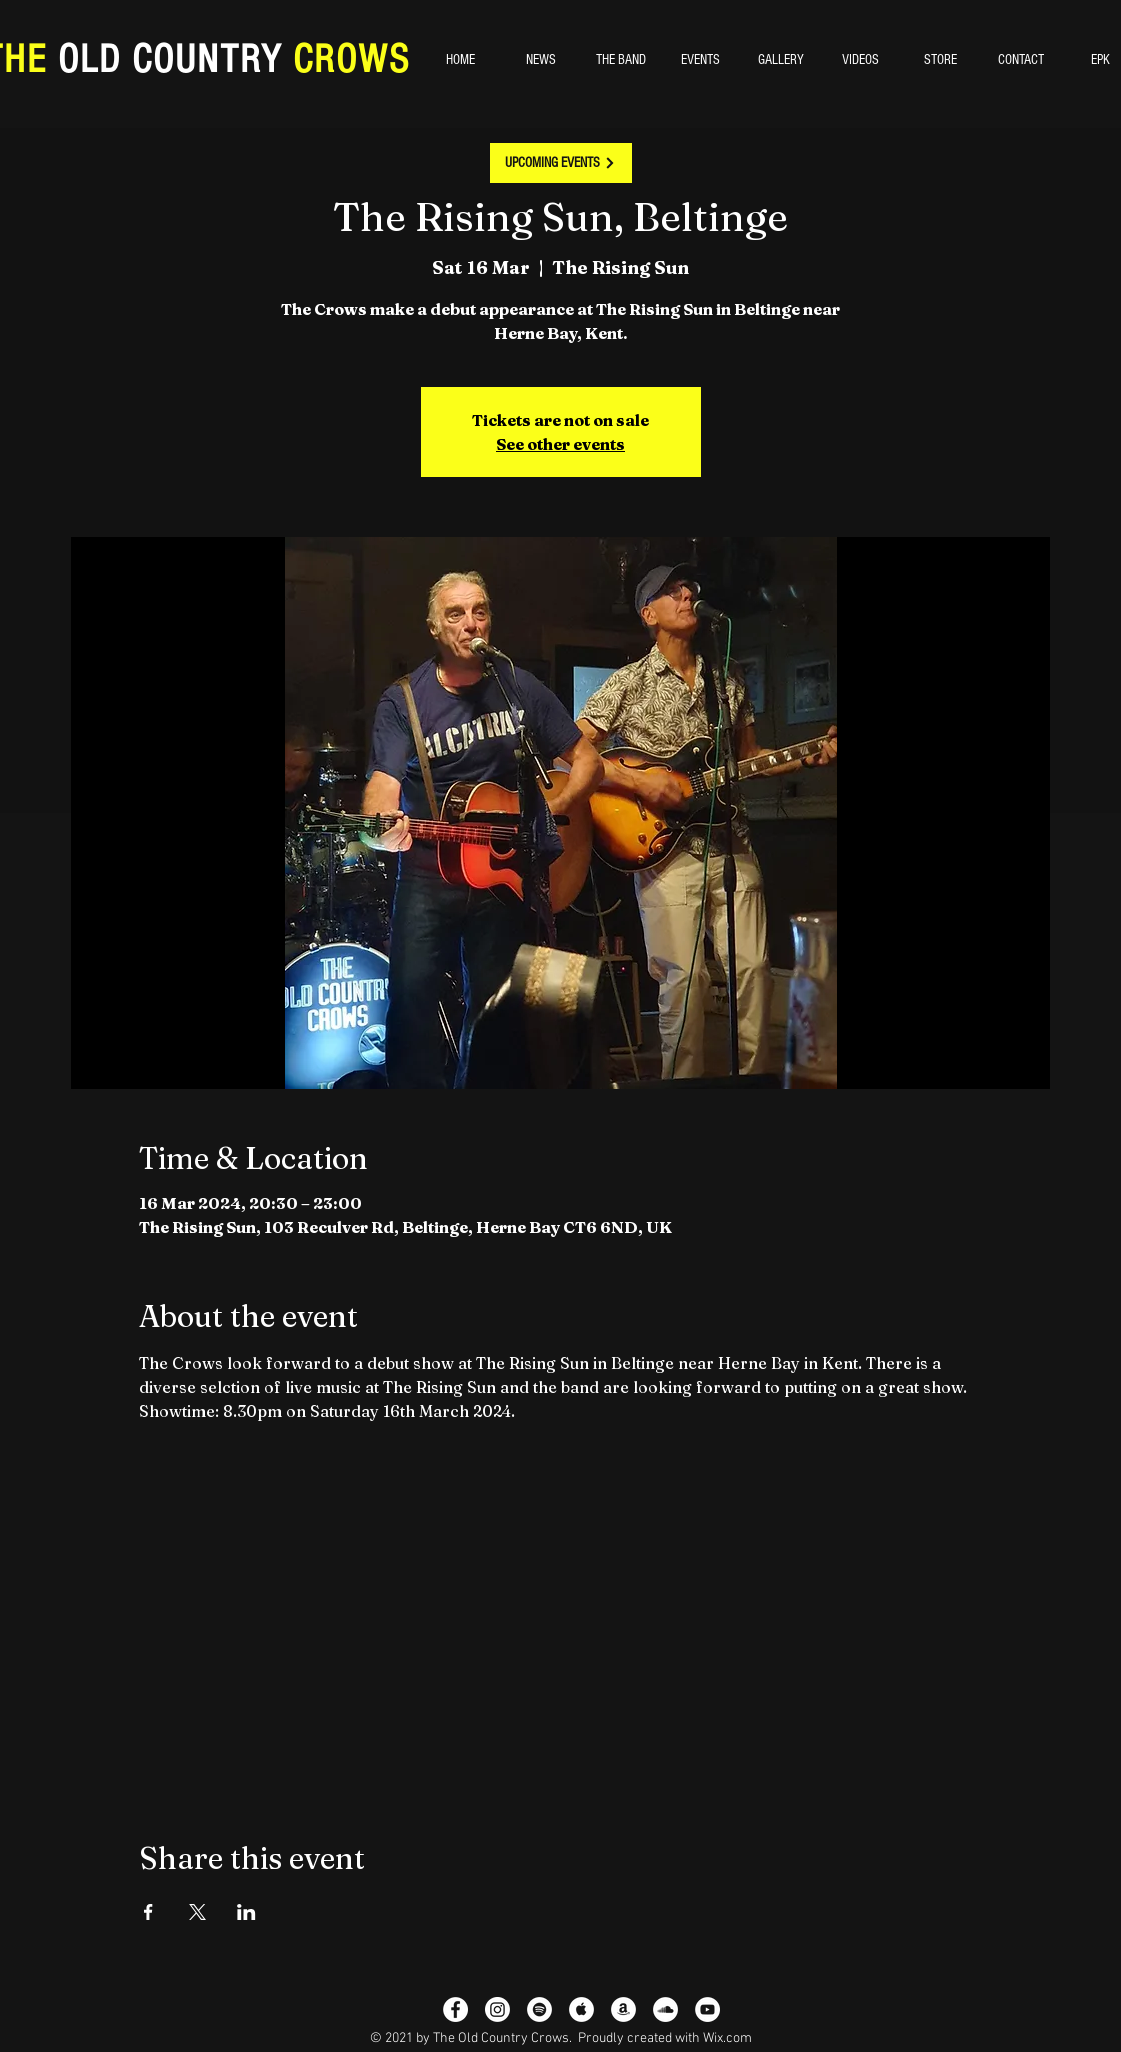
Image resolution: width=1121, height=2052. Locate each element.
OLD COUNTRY (170, 59)
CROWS (346, 59)
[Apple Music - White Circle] (581, 2009)
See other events (560, 444)
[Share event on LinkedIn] (246, 1912)
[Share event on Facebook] (148, 1912)
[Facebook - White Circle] (455, 2009)
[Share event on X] (197, 1912)
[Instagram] (497, 2009)
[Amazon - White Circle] (623, 2009)
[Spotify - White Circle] (539, 2009)
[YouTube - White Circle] (707, 2009)
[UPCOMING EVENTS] (561, 163)
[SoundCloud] (665, 2009)
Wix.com (727, 2038)
